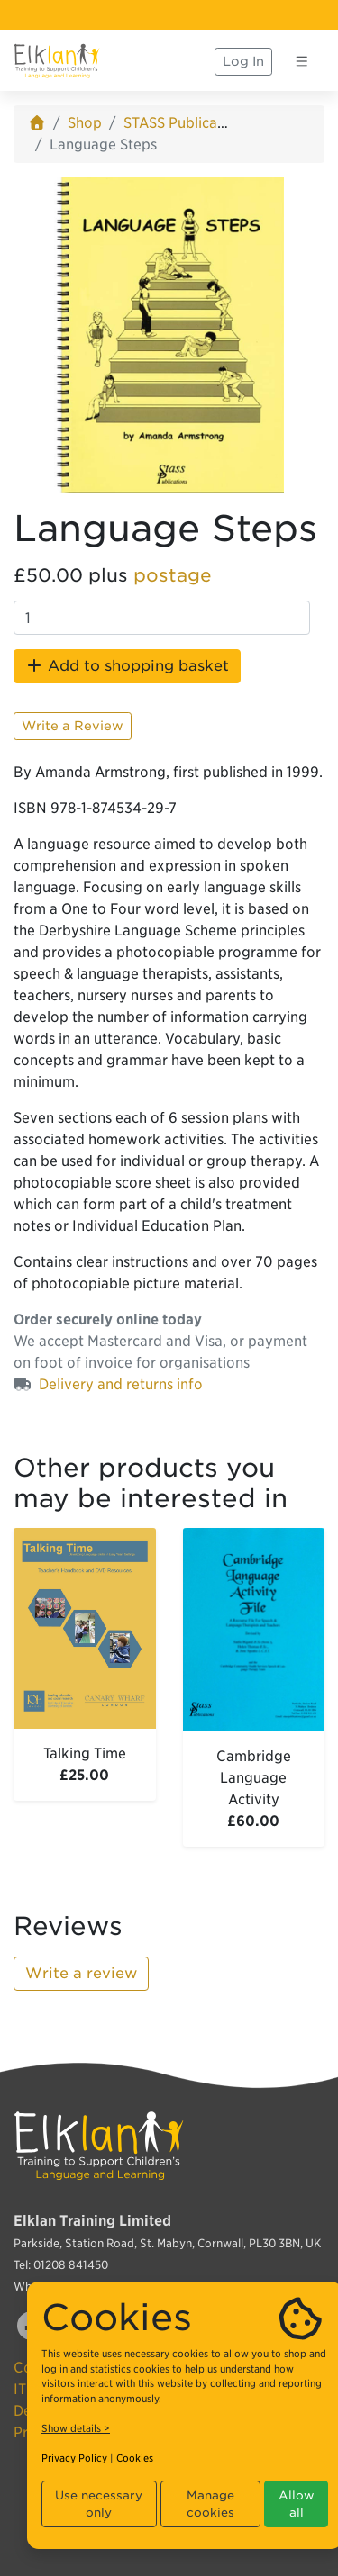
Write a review (81, 1973)
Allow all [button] (297, 2504)
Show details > (75, 2428)
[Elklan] (57, 61)
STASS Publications (186, 122)
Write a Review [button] (72, 726)
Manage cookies (210, 2504)
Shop (85, 122)
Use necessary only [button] (98, 2504)
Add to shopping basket (127, 665)
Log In (243, 61)
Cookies (134, 2458)
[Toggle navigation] (301, 61)
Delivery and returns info (121, 1384)
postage (172, 575)
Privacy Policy (74, 2458)
